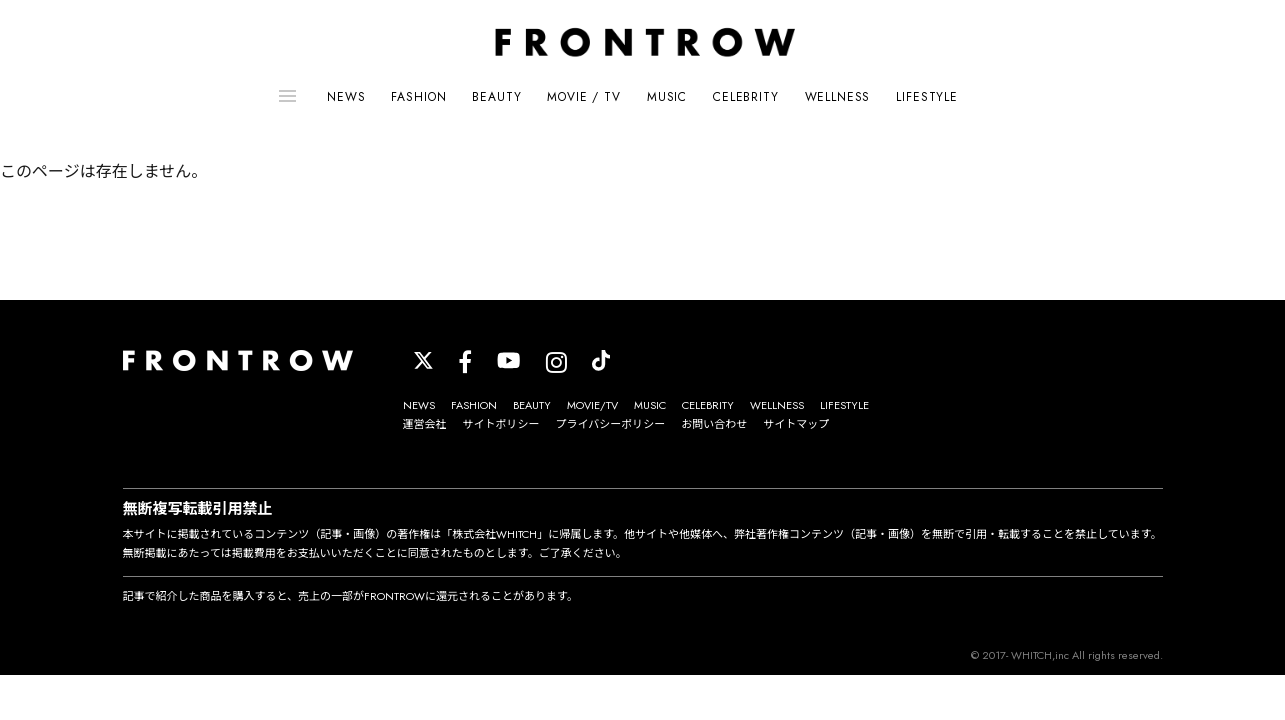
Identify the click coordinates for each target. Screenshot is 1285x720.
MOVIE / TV (583, 97)
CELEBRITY (746, 97)
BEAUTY (496, 97)
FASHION (418, 97)
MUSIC (667, 97)
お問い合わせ (714, 424)
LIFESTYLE (927, 97)
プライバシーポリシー (611, 424)
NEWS (346, 97)
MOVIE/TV (592, 405)
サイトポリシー (501, 424)
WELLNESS (838, 97)
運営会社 (425, 424)
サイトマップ (796, 424)
